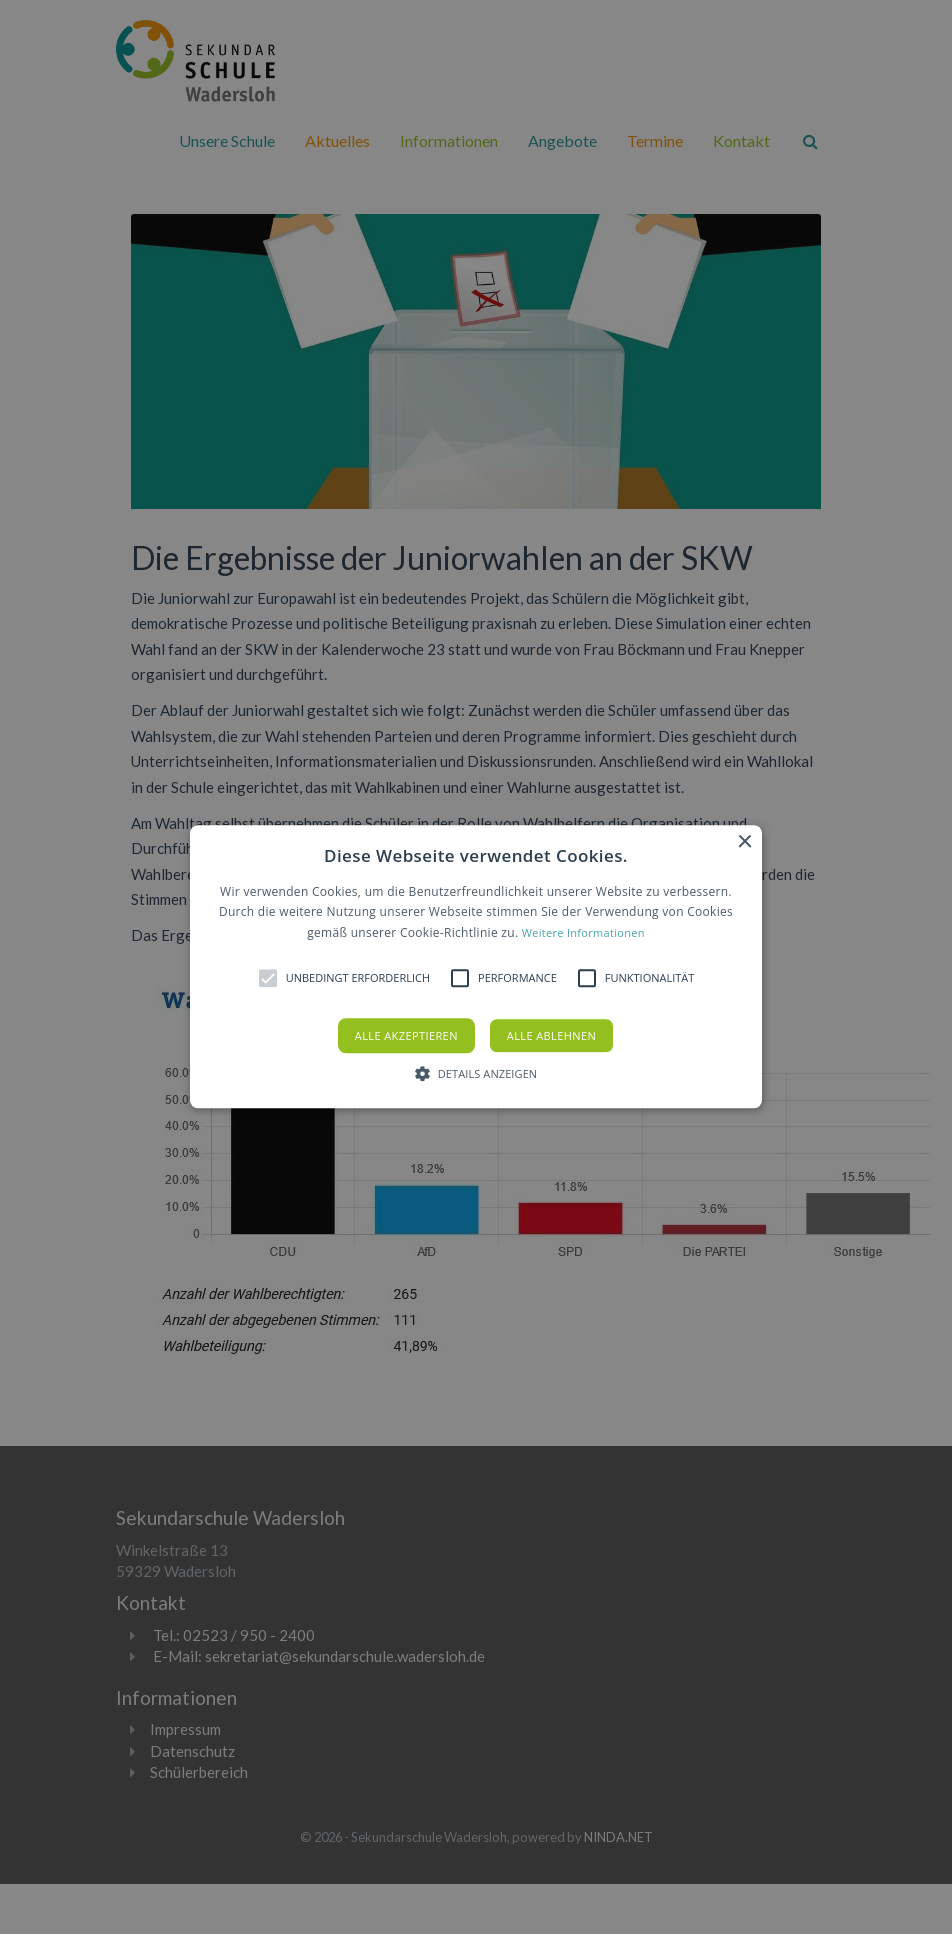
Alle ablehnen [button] (551, 1036)
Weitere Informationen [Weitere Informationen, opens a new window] (583, 932)
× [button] (744, 842)
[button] (475, 966)
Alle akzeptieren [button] (406, 1036)
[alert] (476, 967)
